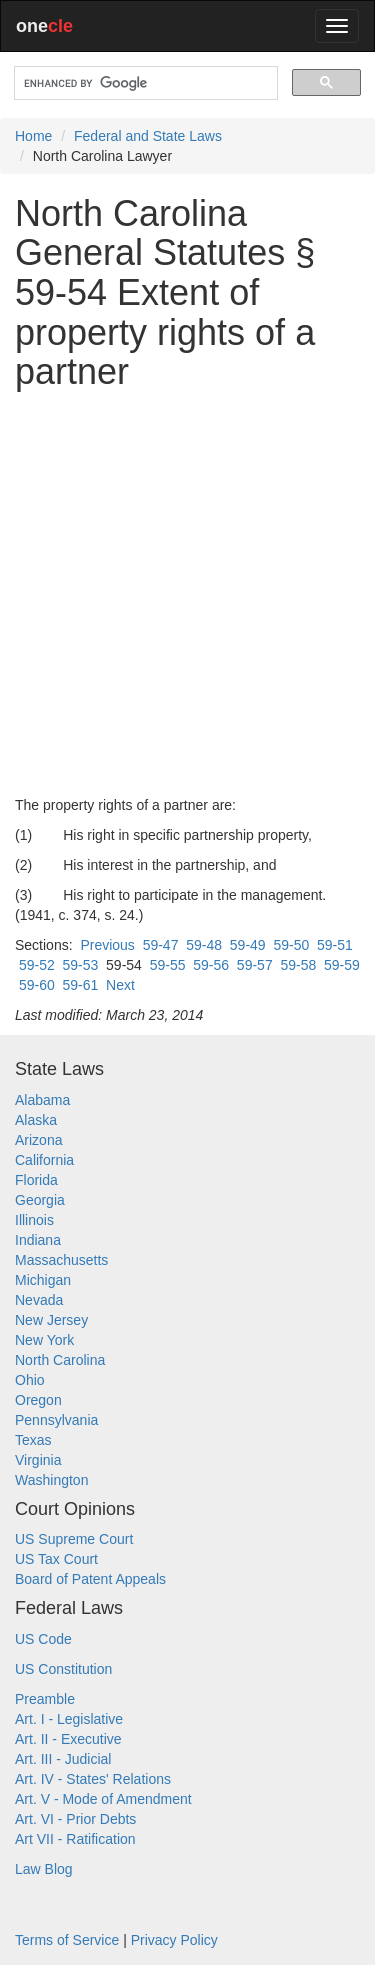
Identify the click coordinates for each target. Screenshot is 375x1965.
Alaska (36, 1120)
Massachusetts (61, 1260)
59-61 (80, 985)
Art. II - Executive (68, 1739)
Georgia (40, 1200)
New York (44, 1340)
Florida (36, 1180)
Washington (51, 1480)
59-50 (291, 945)
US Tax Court (56, 1559)
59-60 (37, 985)
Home (33, 136)
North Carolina (60, 1360)
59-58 (298, 965)
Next (120, 985)
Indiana (38, 1240)
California (44, 1160)
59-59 (342, 965)
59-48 (204, 945)
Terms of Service (67, 1940)
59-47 (161, 945)
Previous (107, 945)
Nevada (39, 1300)
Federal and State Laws (148, 136)
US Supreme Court (74, 1539)
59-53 (80, 965)
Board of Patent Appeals (90, 1579)
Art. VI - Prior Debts (75, 1819)
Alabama (42, 1100)
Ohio (30, 1380)
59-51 (335, 945)
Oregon (38, 1400)
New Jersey (51, 1320)
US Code (43, 1639)
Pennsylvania (56, 1420)
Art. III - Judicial (63, 1759)
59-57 (255, 965)
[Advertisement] (187, 593)
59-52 (37, 965)
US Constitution (63, 1669)
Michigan (43, 1280)
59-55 (168, 965)
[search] (144, 83)
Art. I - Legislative (69, 1719)
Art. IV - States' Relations (93, 1779)
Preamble (45, 1699)
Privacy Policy (174, 1940)
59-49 (248, 945)
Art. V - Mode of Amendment (103, 1799)
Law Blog (44, 1869)
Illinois (34, 1220)
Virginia (38, 1460)
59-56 (211, 965)
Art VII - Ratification (75, 1839)
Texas (33, 1440)
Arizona (38, 1140)
